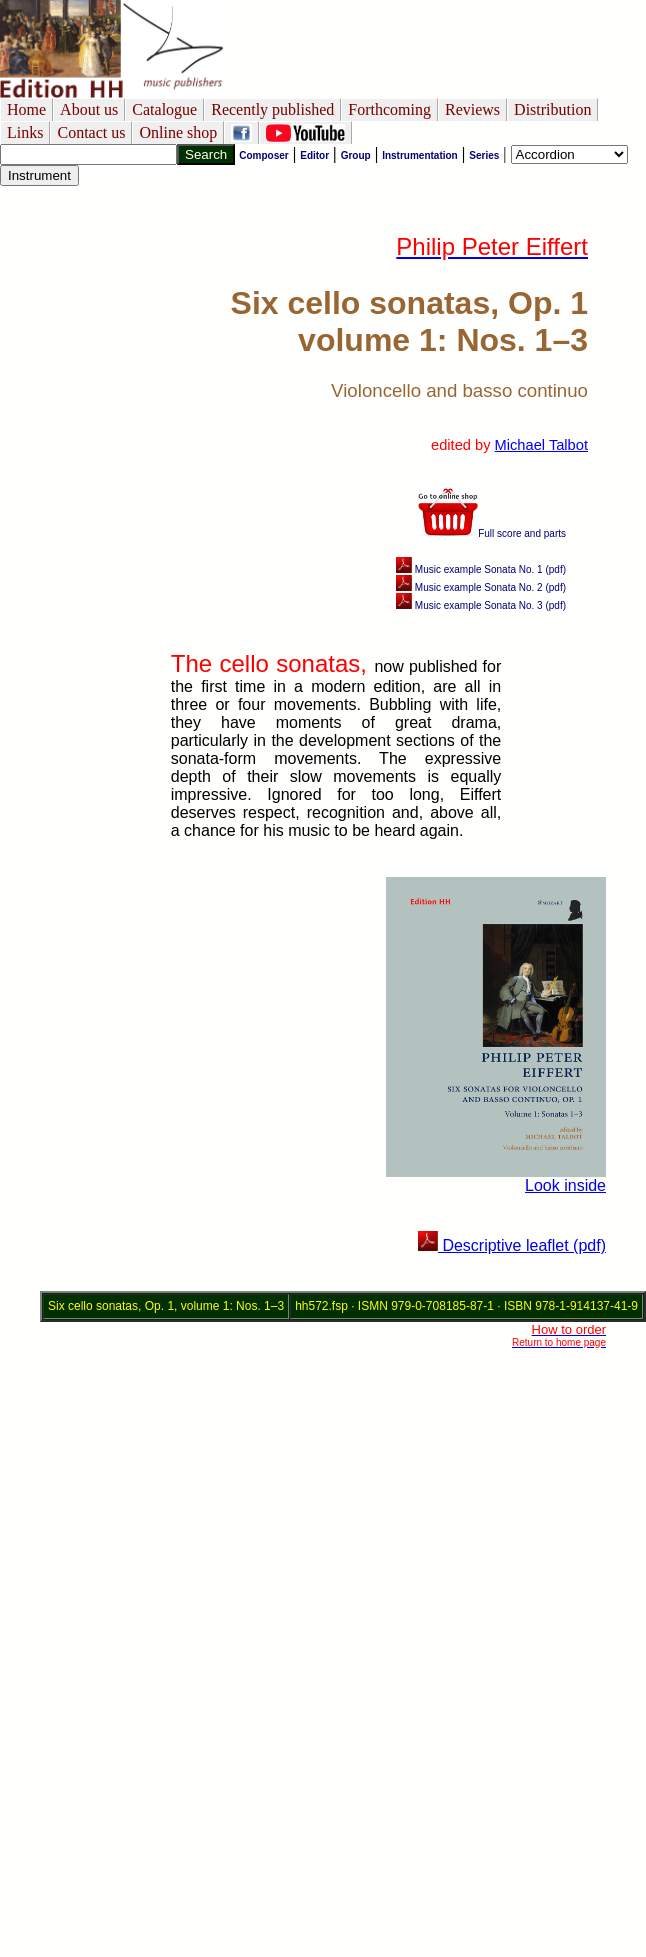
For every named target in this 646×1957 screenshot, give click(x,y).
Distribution (552, 109)
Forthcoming (389, 109)
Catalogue (164, 109)
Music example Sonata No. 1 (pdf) (481, 569)
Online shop (178, 132)
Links (25, 132)
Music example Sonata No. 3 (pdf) (481, 605)
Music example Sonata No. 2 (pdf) (481, 587)
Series (484, 155)
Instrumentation (420, 155)
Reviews (472, 109)
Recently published (272, 109)
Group (356, 155)
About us (89, 109)
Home (26, 109)
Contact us (91, 132)
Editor (314, 155)
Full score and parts (492, 533)
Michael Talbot (541, 445)
